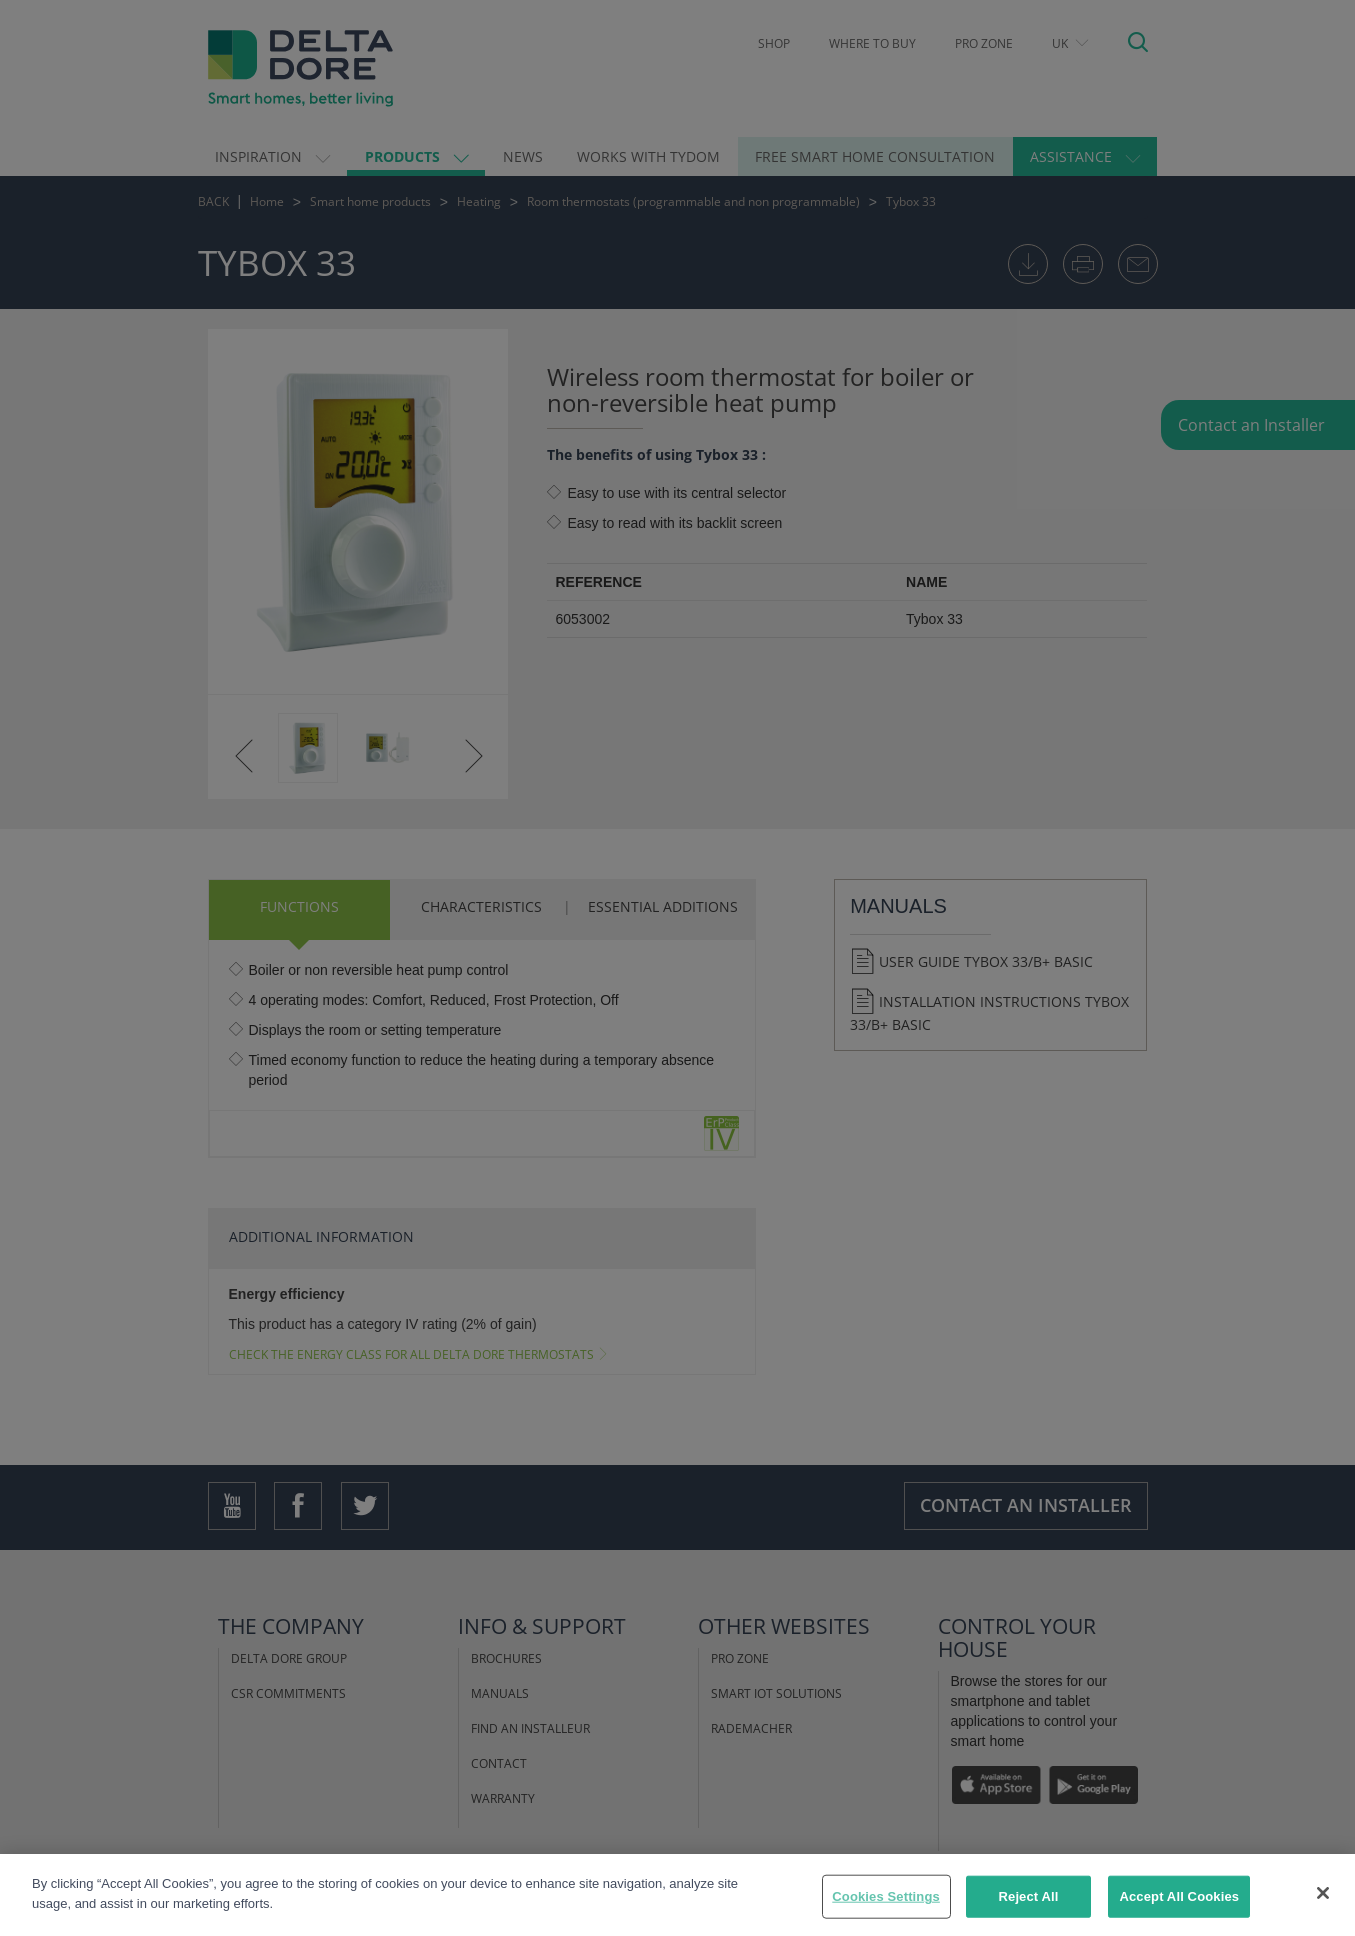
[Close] (1323, 1913)
